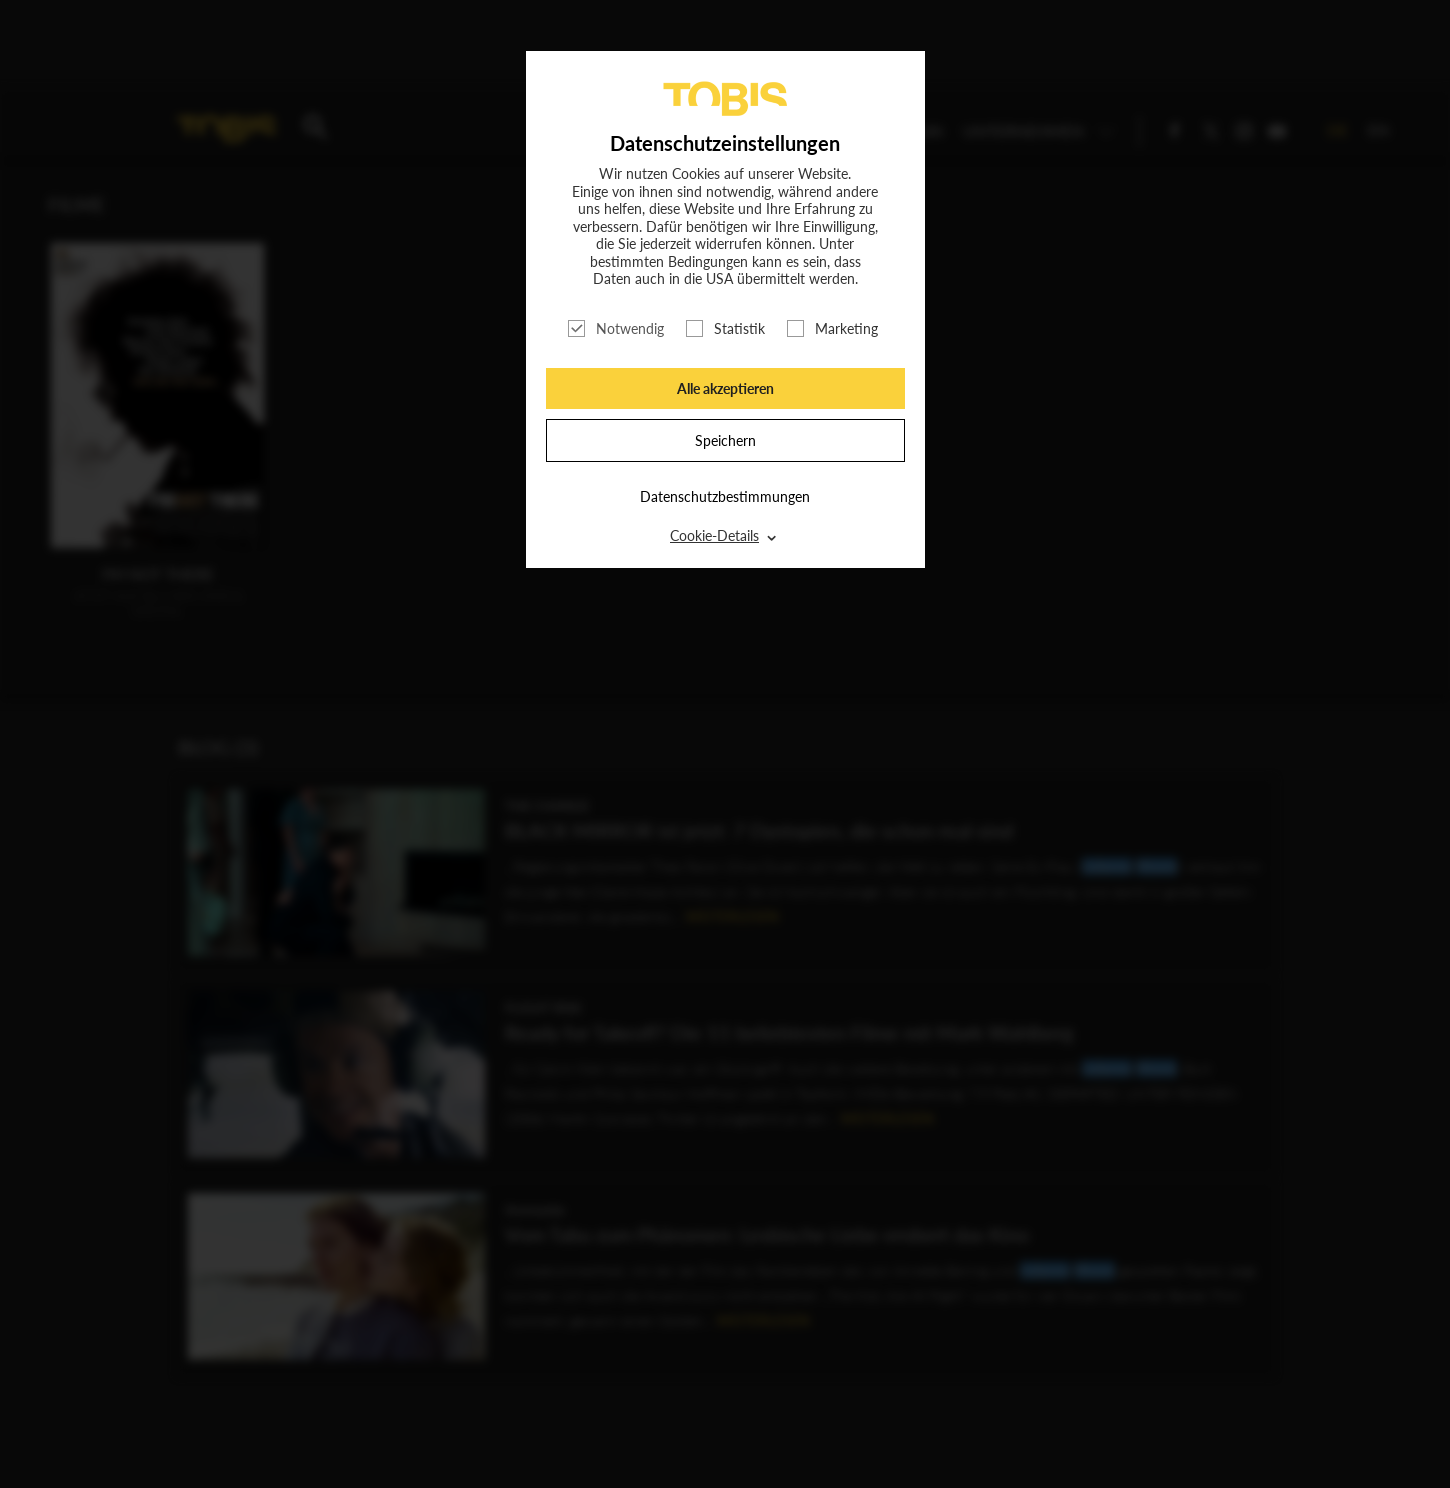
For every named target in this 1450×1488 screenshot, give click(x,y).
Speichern (725, 440)
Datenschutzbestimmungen (725, 496)
